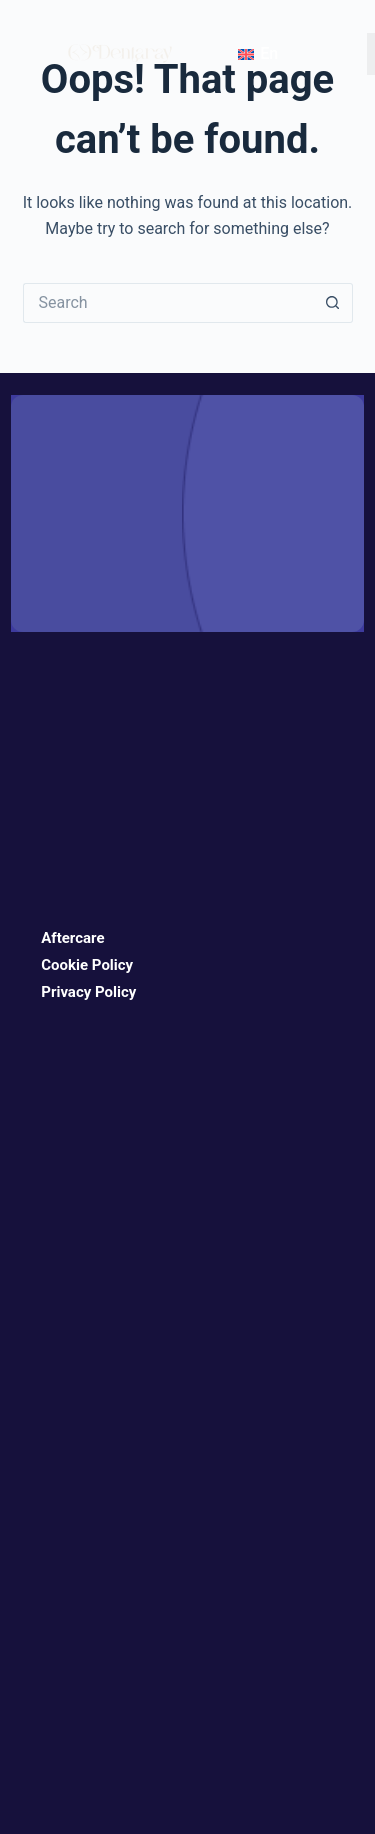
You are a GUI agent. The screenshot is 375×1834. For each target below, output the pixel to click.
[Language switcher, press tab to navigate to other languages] (255, 54)
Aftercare (72, 938)
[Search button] (333, 303)
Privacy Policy (88, 992)
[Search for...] (168, 303)
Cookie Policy (87, 965)
